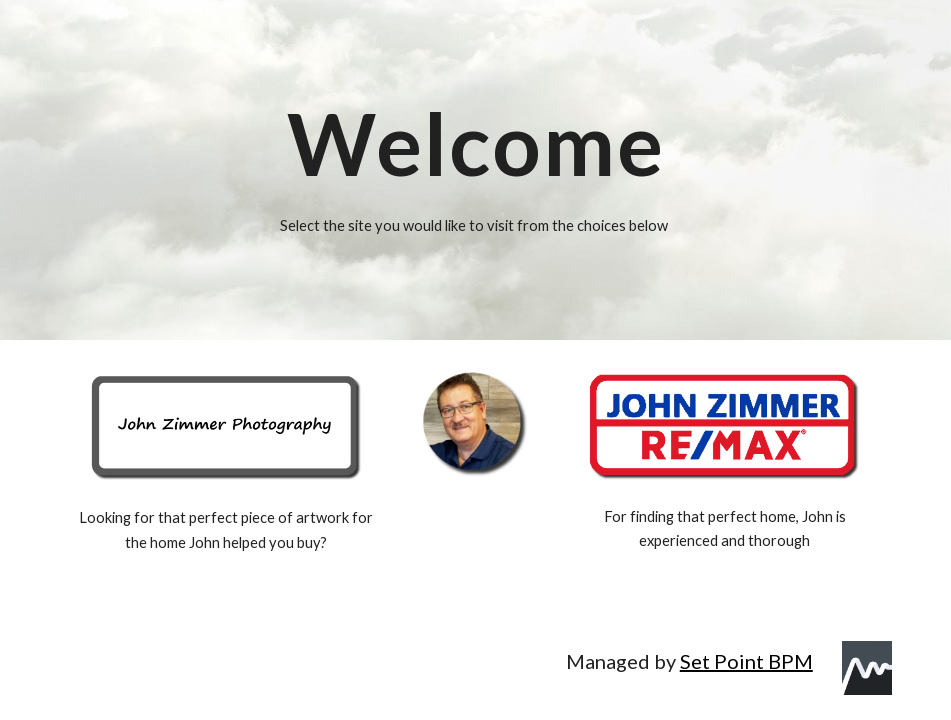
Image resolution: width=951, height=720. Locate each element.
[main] (476, 143)
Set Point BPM (746, 661)
